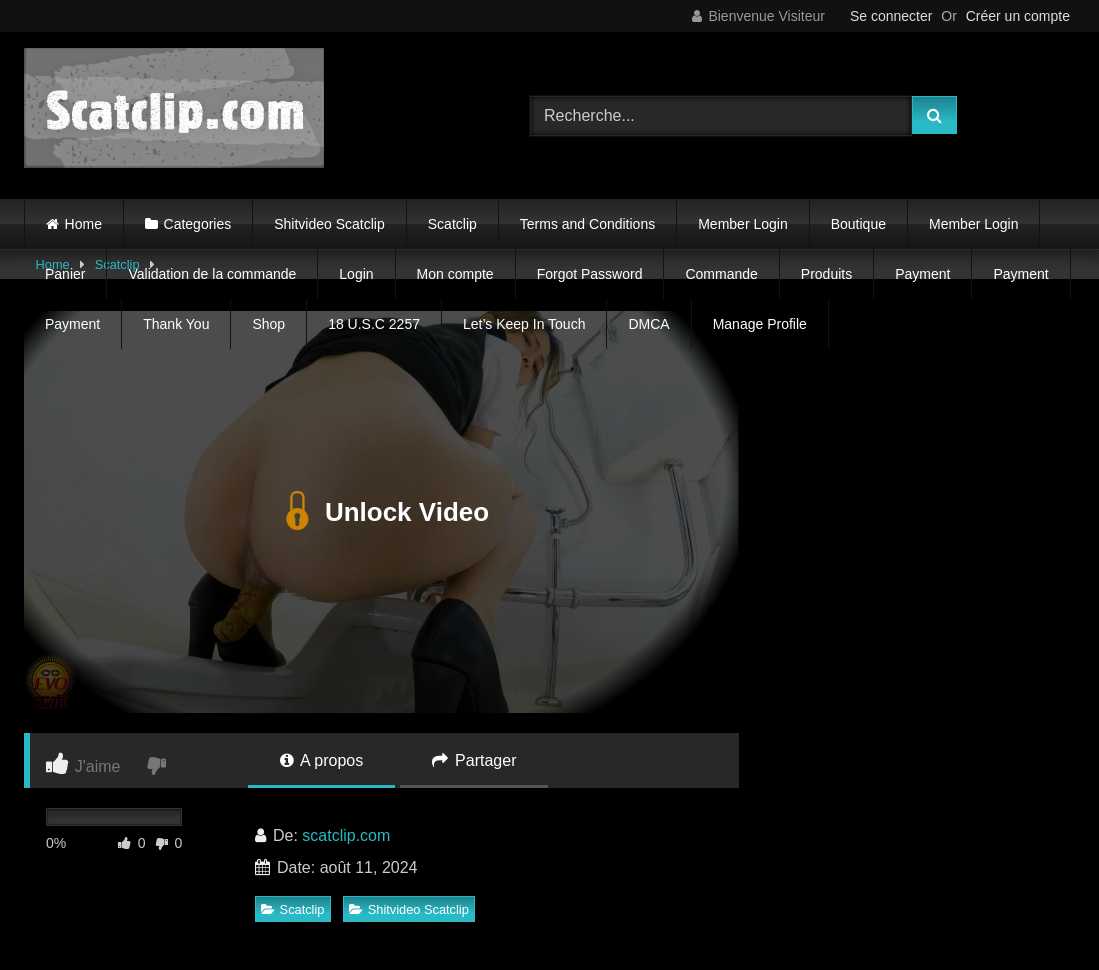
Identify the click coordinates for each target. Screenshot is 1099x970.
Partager (474, 760)
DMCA (648, 324)
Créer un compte (1018, 16)
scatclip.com (346, 835)
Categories (198, 224)
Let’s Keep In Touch (524, 324)
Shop (268, 324)
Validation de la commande (212, 274)
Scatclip (452, 224)
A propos (322, 760)
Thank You (176, 324)
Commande (721, 274)
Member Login (743, 224)
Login (356, 274)
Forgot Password (590, 274)
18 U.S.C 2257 (374, 324)
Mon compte (455, 274)
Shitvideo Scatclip (329, 224)
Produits (826, 274)
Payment (922, 274)
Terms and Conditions (587, 224)
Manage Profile (760, 324)
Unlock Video (381, 512)
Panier (65, 274)
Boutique (858, 224)
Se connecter (891, 16)
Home (83, 224)
